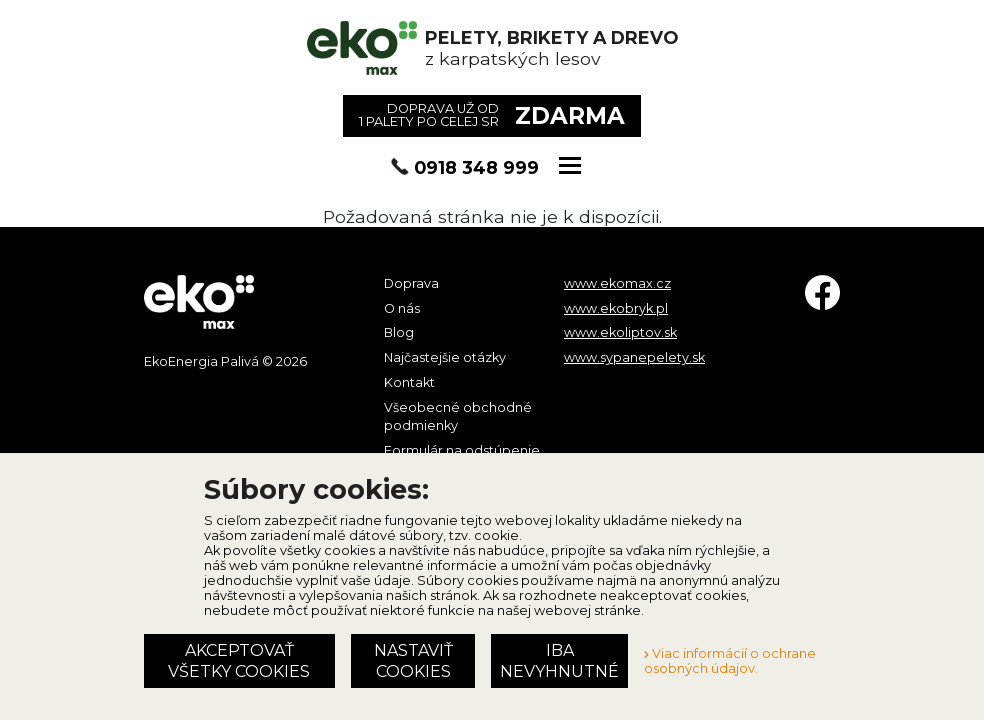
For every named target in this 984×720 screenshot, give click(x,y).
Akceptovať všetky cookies (239, 661)
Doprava (411, 283)
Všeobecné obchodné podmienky (458, 416)
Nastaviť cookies (413, 661)
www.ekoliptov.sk (620, 332)
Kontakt (409, 382)
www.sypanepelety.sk (634, 357)
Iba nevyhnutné (559, 661)
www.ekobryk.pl (616, 308)
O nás (402, 308)
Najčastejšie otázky (445, 357)
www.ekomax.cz (617, 283)
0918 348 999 (476, 167)
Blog (399, 332)
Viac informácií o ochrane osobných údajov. (730, 661)
